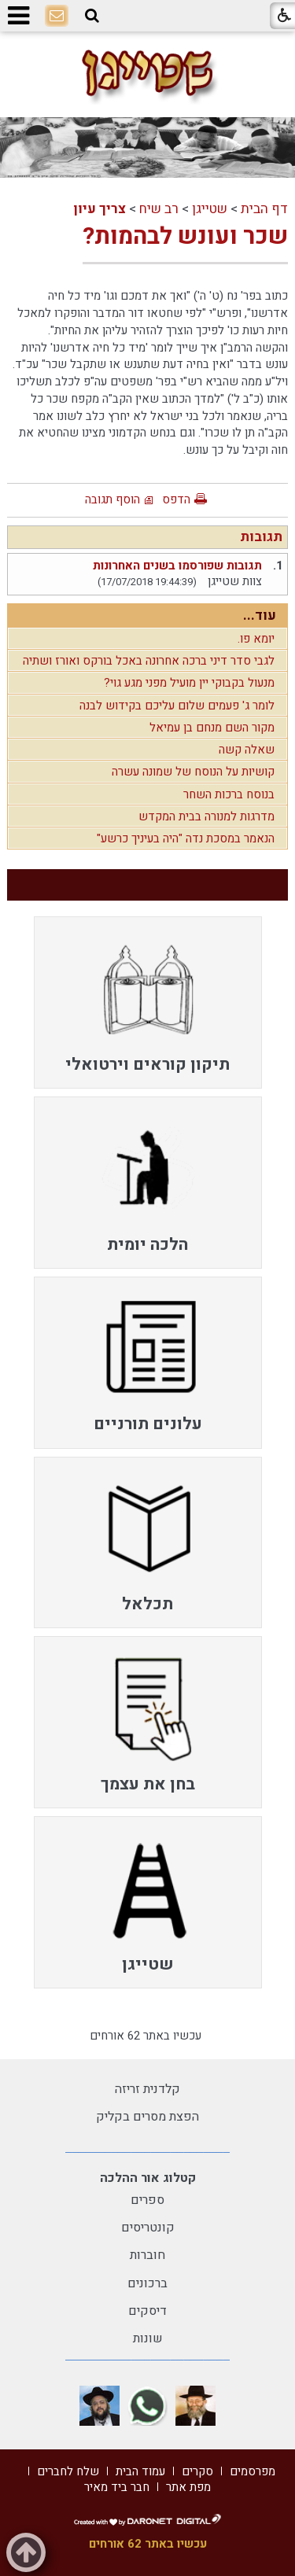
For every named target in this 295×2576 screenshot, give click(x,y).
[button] (92, 15)
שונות (148, 2338)
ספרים (147, 2200)
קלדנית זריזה (147, 2089)
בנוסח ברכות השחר (229, 794)
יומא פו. (256, 638)
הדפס (176, 499)
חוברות (147, 2255)
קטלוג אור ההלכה (148, 2178)
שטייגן (209, 209)
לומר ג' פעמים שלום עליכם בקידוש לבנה (177, 705)
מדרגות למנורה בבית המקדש (206, 816)
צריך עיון (99, 209)
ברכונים (147, 2283)
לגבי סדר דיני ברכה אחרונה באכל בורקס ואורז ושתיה (149, 660)
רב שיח (159, 209)
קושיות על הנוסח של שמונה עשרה (193, 771)
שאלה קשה (247, 749)
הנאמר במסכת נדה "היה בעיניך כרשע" (186, 838)
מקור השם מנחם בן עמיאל (212, 727)
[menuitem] (148, 1002)
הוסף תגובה (112, 499)
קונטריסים (148, 2227)
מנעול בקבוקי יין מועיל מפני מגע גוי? (189, 682)
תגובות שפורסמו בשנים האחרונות (177, 565)
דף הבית (264, 209)
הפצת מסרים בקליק (147, 2116)
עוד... (259, 615)
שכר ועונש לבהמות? (185, 236)
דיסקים (147, 2310)
